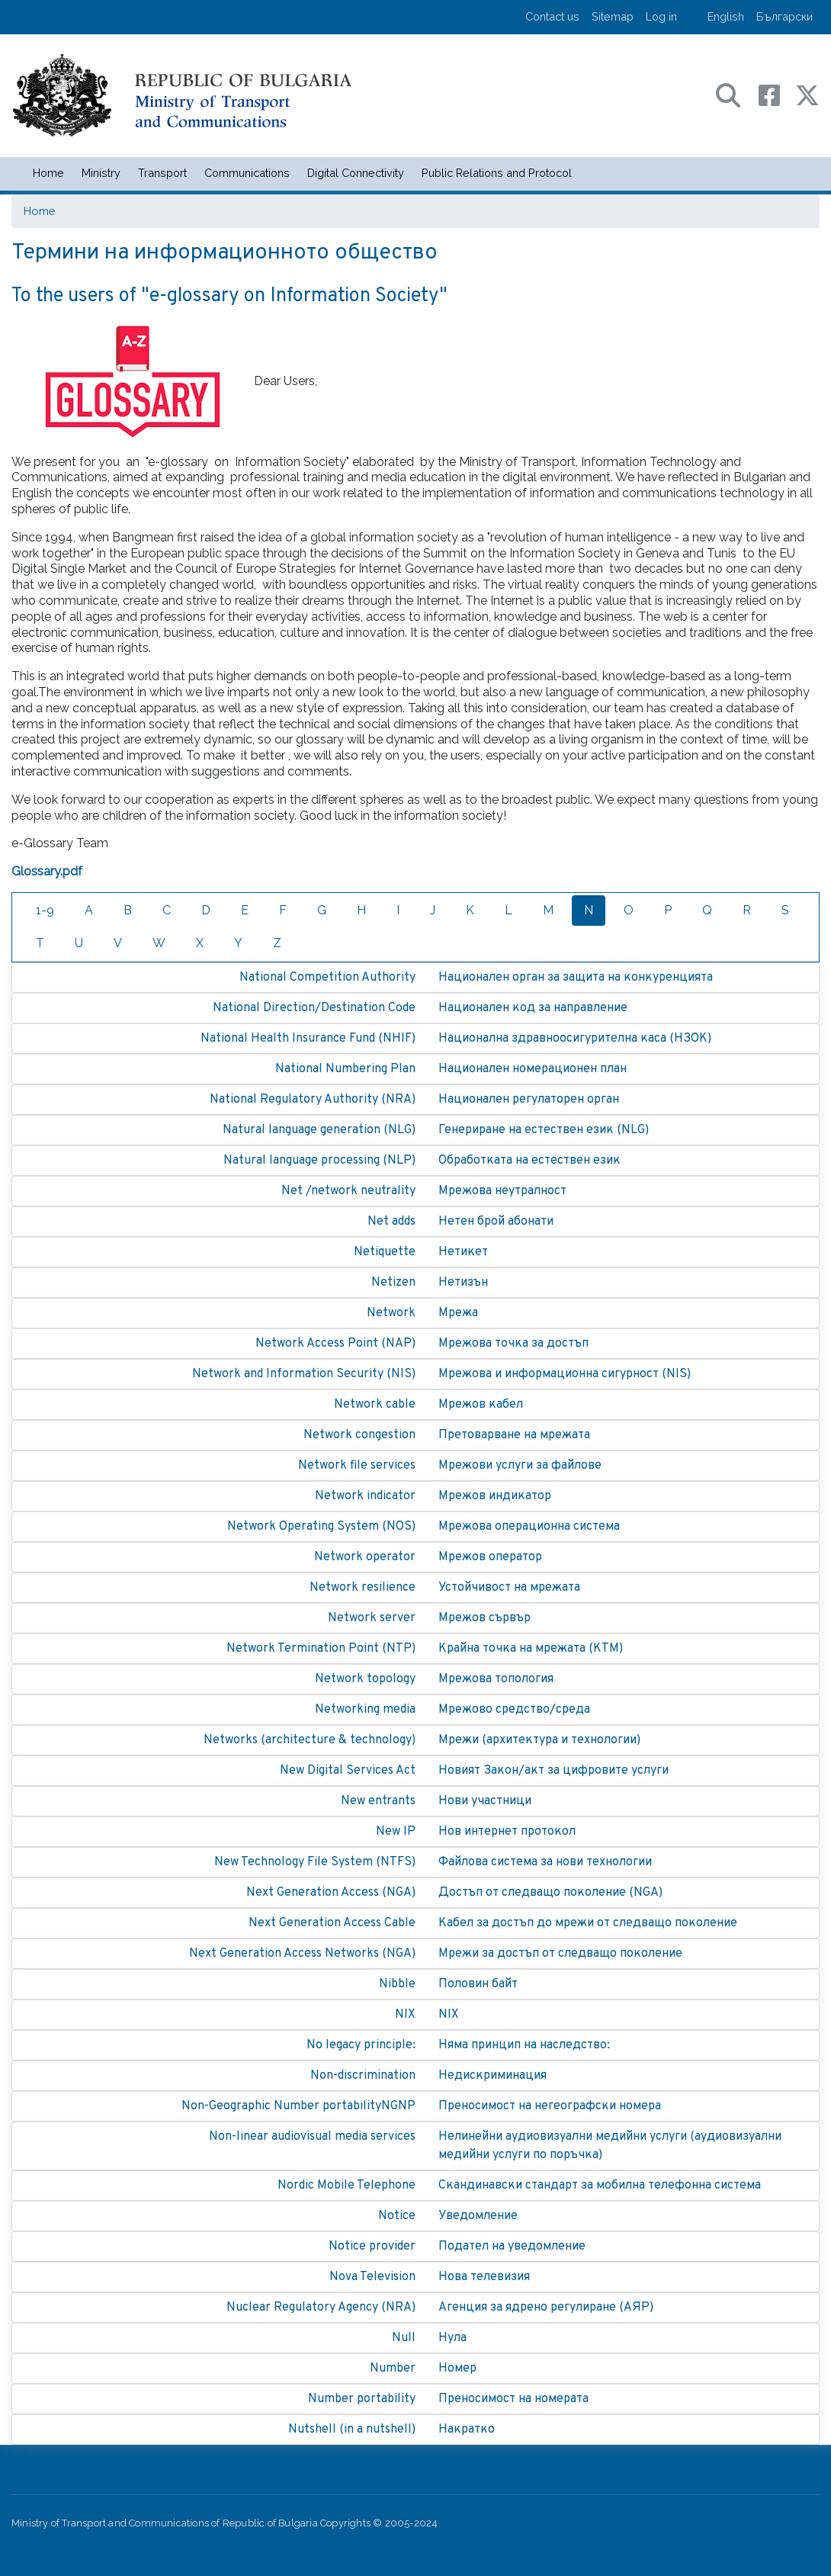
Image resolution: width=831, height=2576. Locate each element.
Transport (162, 172)
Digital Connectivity (355, 172)
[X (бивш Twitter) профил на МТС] (807, 94)
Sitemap (613, 16)
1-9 (45, 910)
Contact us (552, 16)
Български (784, 16)
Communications (247, 172)
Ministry (101, 172)
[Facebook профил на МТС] (777, 94)
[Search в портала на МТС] (736, 94)
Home (48, 172)
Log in (661, 16)
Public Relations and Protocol (497, 172)
